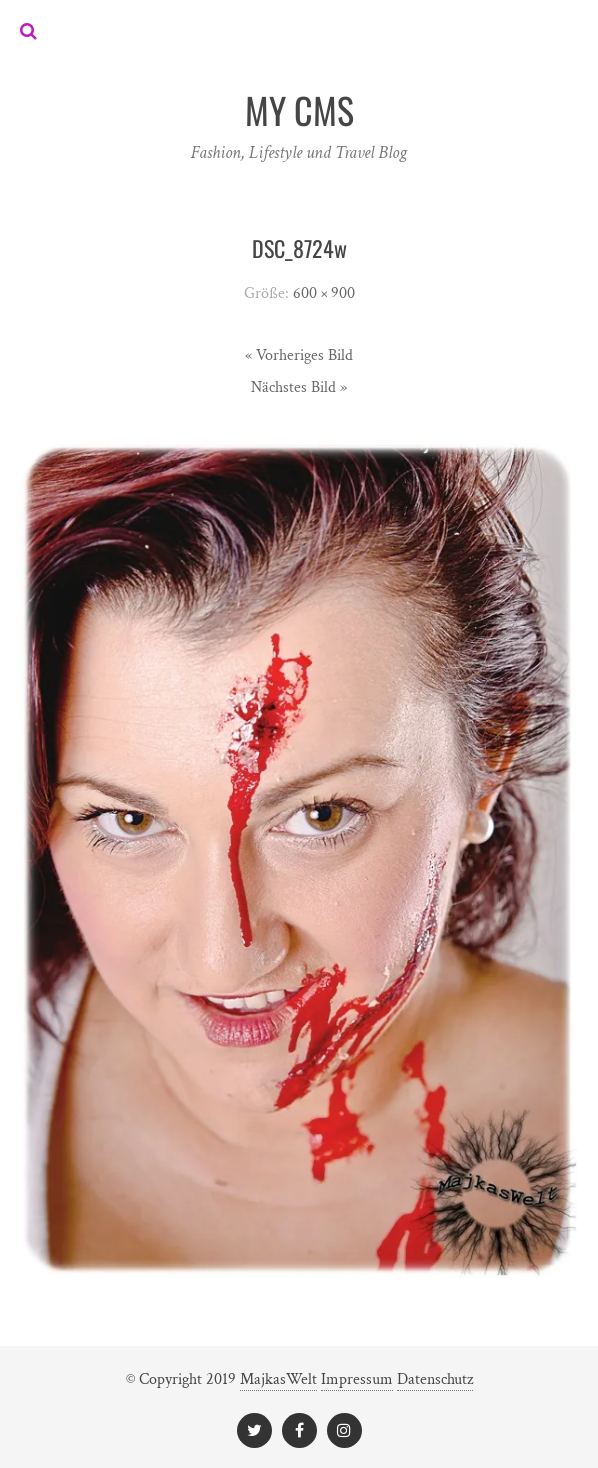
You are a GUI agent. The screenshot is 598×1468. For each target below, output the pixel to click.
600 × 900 (324, 293)
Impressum (357, 1379)
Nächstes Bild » (299, 387)
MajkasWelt (278, 1379)
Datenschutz (435, 1379)
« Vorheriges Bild (299, 355)
